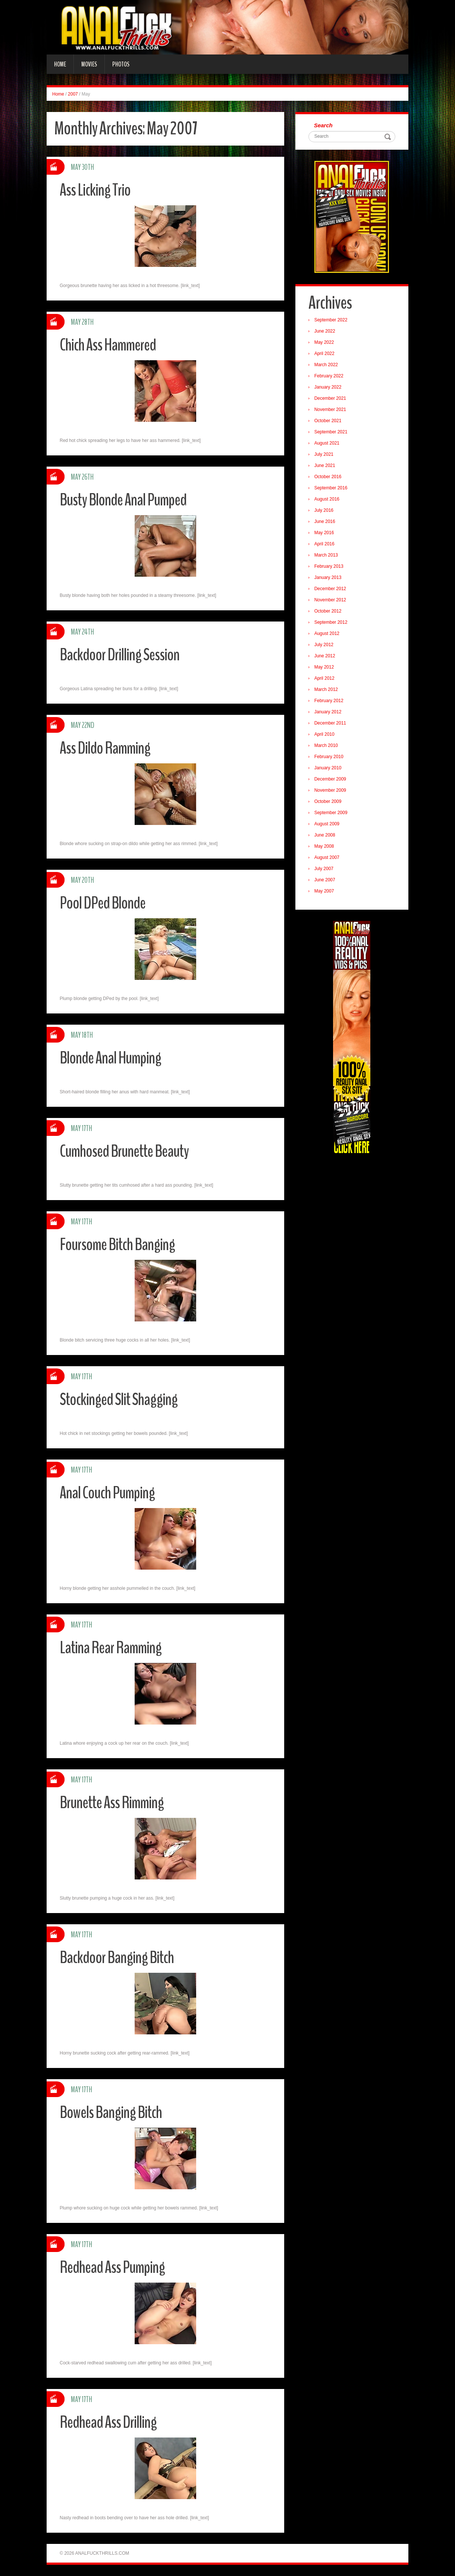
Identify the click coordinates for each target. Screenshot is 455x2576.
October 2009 (328, 801)
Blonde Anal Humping (110, 1058)
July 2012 (323, 644)
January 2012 (328, 711)
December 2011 (330, 723)
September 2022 (331, 320)
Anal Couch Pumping (107, 1493)
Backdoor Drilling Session (119, 655)
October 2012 (328, 611)
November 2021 (330, 409)
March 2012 (326, 689)
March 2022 (326, 364)
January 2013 (328, 577)
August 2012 (326, 633)
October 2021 (328, 420)
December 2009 (330, 779)
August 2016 (326, 499)
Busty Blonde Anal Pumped (123, 500)
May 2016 (324, 532)
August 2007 (326, 857)
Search (323, 125)
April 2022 (324, 353)
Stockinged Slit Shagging (119, 1399)
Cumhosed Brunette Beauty (124, 1151)
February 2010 (328, 756)
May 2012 (324, 667)
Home (60, 64)
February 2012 (328, 700)
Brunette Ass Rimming (112, 1802)
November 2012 (330, 599)
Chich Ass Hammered (108, 345)
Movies (89, 64)
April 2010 (324, 734)
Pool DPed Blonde (102, 903)
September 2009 (331, 812)
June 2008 (324, 835)
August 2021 (326, 443)
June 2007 (324, 879)
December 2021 (330, 398)
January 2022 (328, 387)
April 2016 (324, 543)
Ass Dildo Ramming (105, 748)
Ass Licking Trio (95, 190)
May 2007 (324, 891)
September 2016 (331, 487)
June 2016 (324, 521)
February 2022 (328, 376)
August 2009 (326, 823)
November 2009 (330, 790)
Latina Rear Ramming (110, 1647)
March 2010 (326, 745)
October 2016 (328, 476)
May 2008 (324, 846)
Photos (120, 64)
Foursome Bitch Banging (117, 1244)
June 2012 (324, 655)
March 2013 (326, 555)
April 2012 (324, 678)
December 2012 (330, 588)
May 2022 (324, 342)
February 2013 (328, 566)
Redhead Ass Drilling (108, 2422)
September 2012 (331, 622)
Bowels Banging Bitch (111, 2112)
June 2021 (324, 465)
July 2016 (323, 510)
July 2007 (323, 868)
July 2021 (323, 454)
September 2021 (331, 431)
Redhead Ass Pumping (112, 2267)
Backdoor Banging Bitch (117, 1957)
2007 (73, 94)
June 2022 (324, 331)
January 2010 (328, 767)
